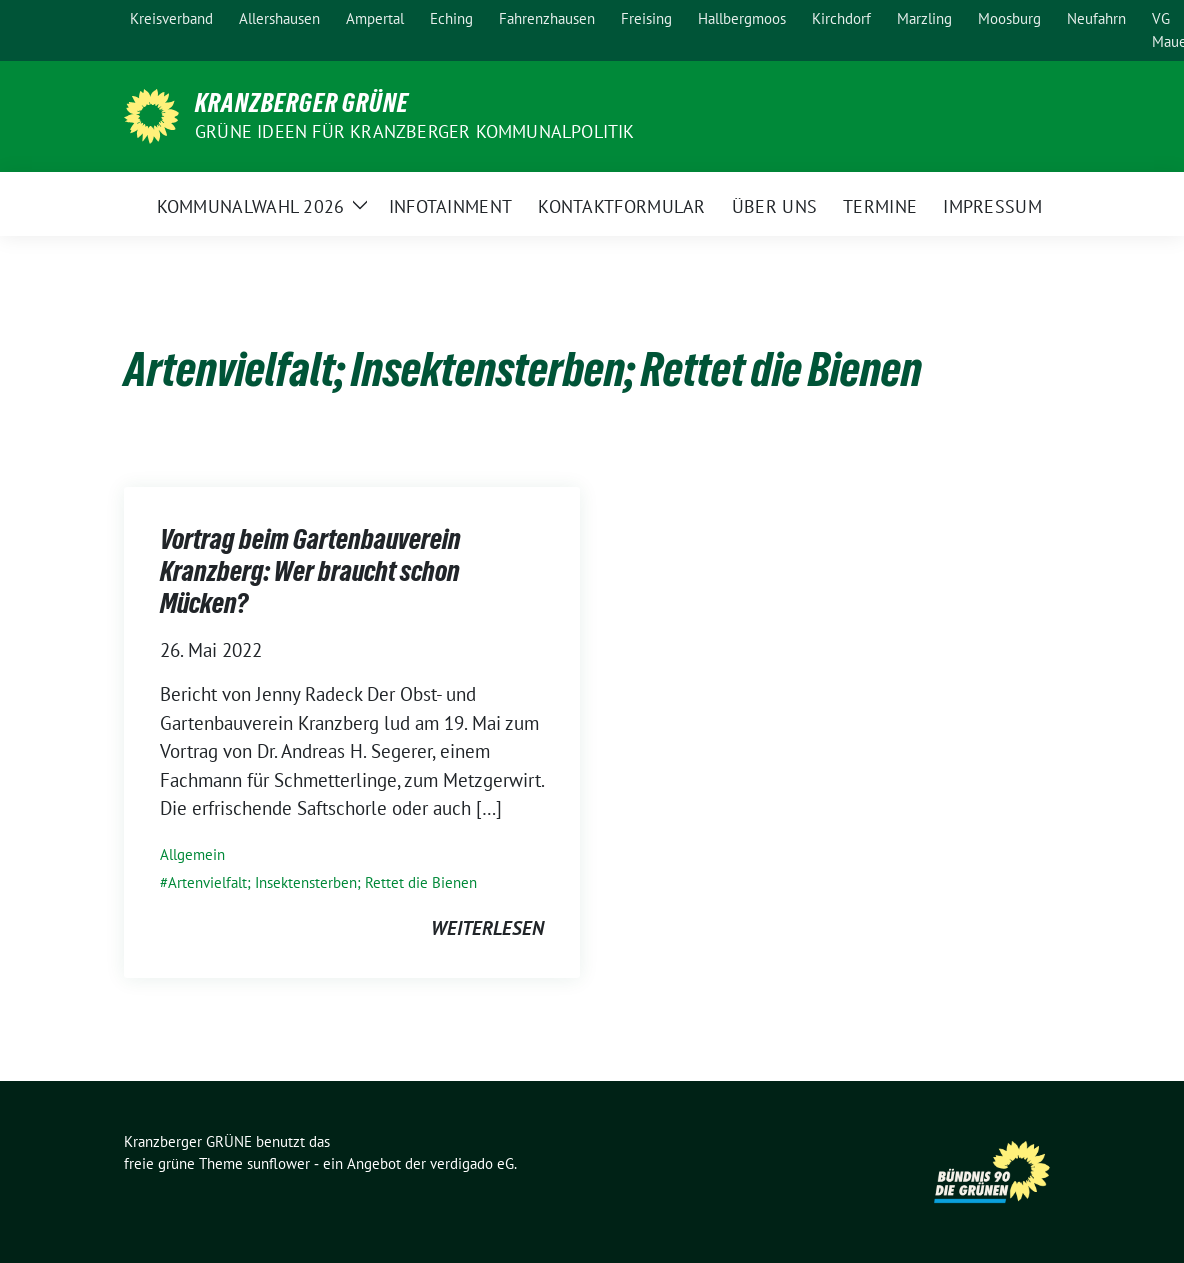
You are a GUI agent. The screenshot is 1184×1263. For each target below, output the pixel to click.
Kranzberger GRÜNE (302, 103)
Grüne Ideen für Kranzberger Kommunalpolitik (415, 131)
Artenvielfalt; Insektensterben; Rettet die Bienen (322, 882)
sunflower (278, 1163)
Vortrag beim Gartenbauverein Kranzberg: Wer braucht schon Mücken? (310, 571)
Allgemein (192, 854)
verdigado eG (472, 1163)
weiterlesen (487, 928)
